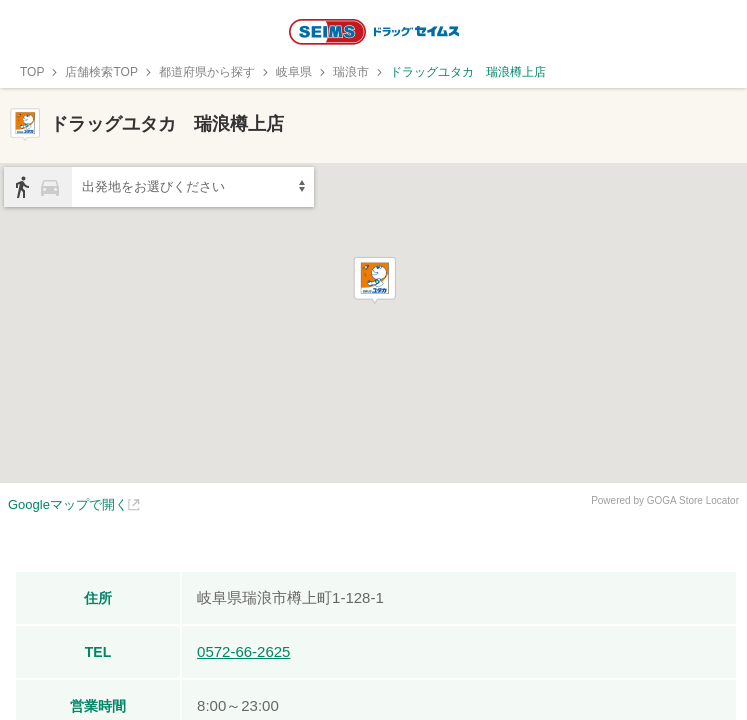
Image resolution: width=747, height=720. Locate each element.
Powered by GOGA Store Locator (665, 500)
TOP (32, 72)
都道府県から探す (207, 72)
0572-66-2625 (243, 651)
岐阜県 (294, 72)
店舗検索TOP (101, 72)
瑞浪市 (351, 72)
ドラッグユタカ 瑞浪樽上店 (468, 72)
